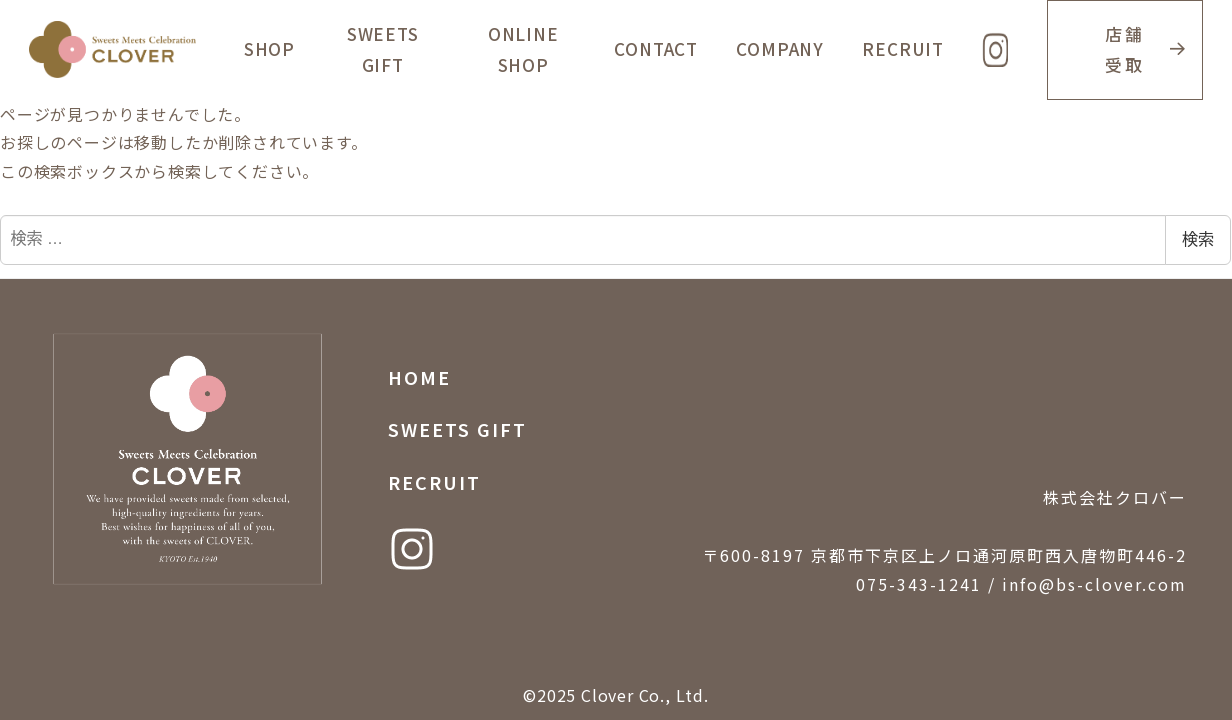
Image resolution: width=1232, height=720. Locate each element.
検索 (1198, 239)
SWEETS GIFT (457, 429)
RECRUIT (434, 482)
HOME (419, 377)
